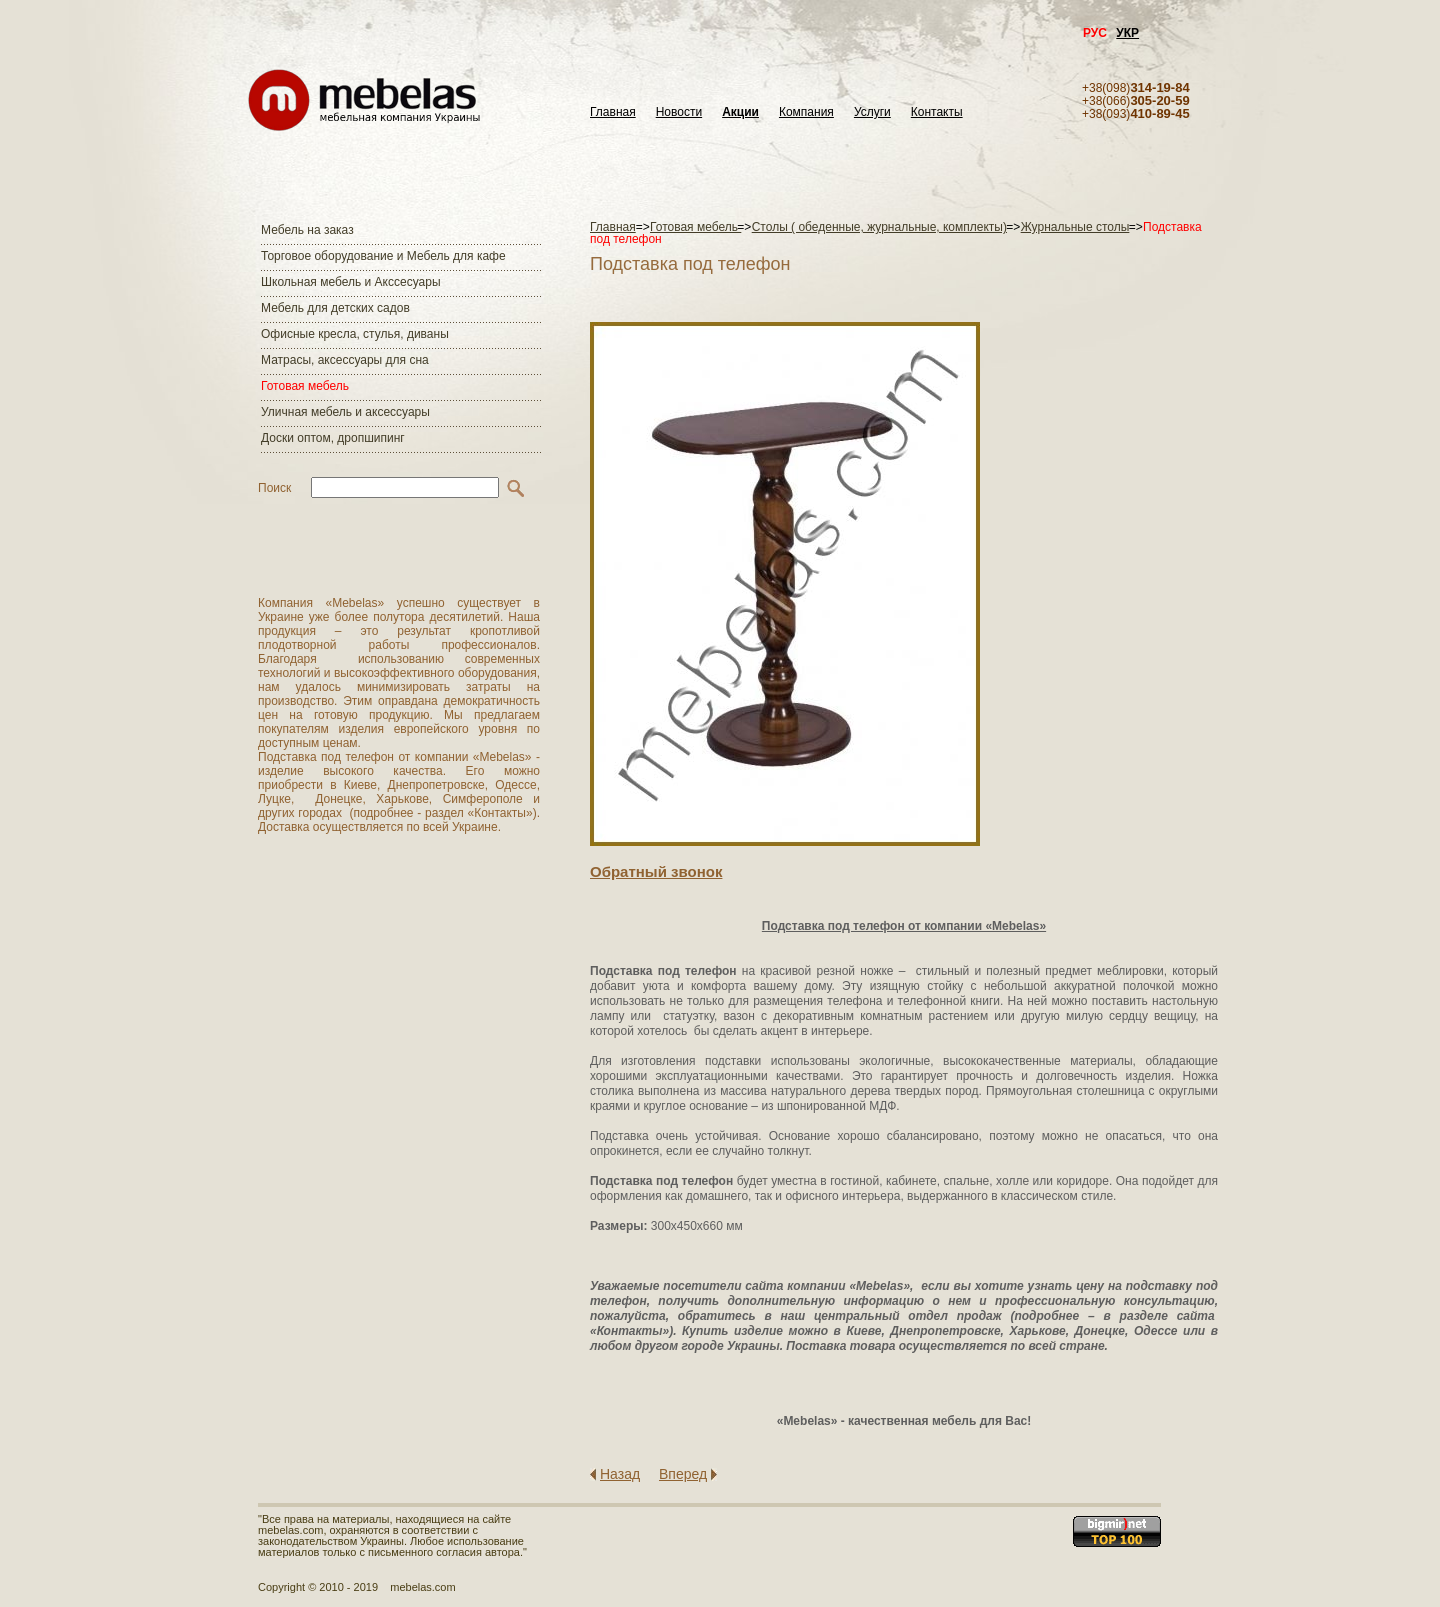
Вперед (683, 1474)
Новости (679, 112)
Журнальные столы (1075, 227)
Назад (620, 1474)
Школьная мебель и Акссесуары (351, 282)
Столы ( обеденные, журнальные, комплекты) (879, 227)
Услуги (872, 112)
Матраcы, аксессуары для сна (345, 360)
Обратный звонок (656, 871)
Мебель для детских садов (335, 308)
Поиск (274, 488)
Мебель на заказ (307, 230)
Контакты (937, 112)
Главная (613, 112)
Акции (740, 112)
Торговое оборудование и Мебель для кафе (383, 256)
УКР (1127, 33)
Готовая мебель (305, 386)
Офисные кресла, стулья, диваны (355, 334)
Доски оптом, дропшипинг (333, 438)
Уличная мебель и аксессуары (345, 412)
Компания (806, 112)
